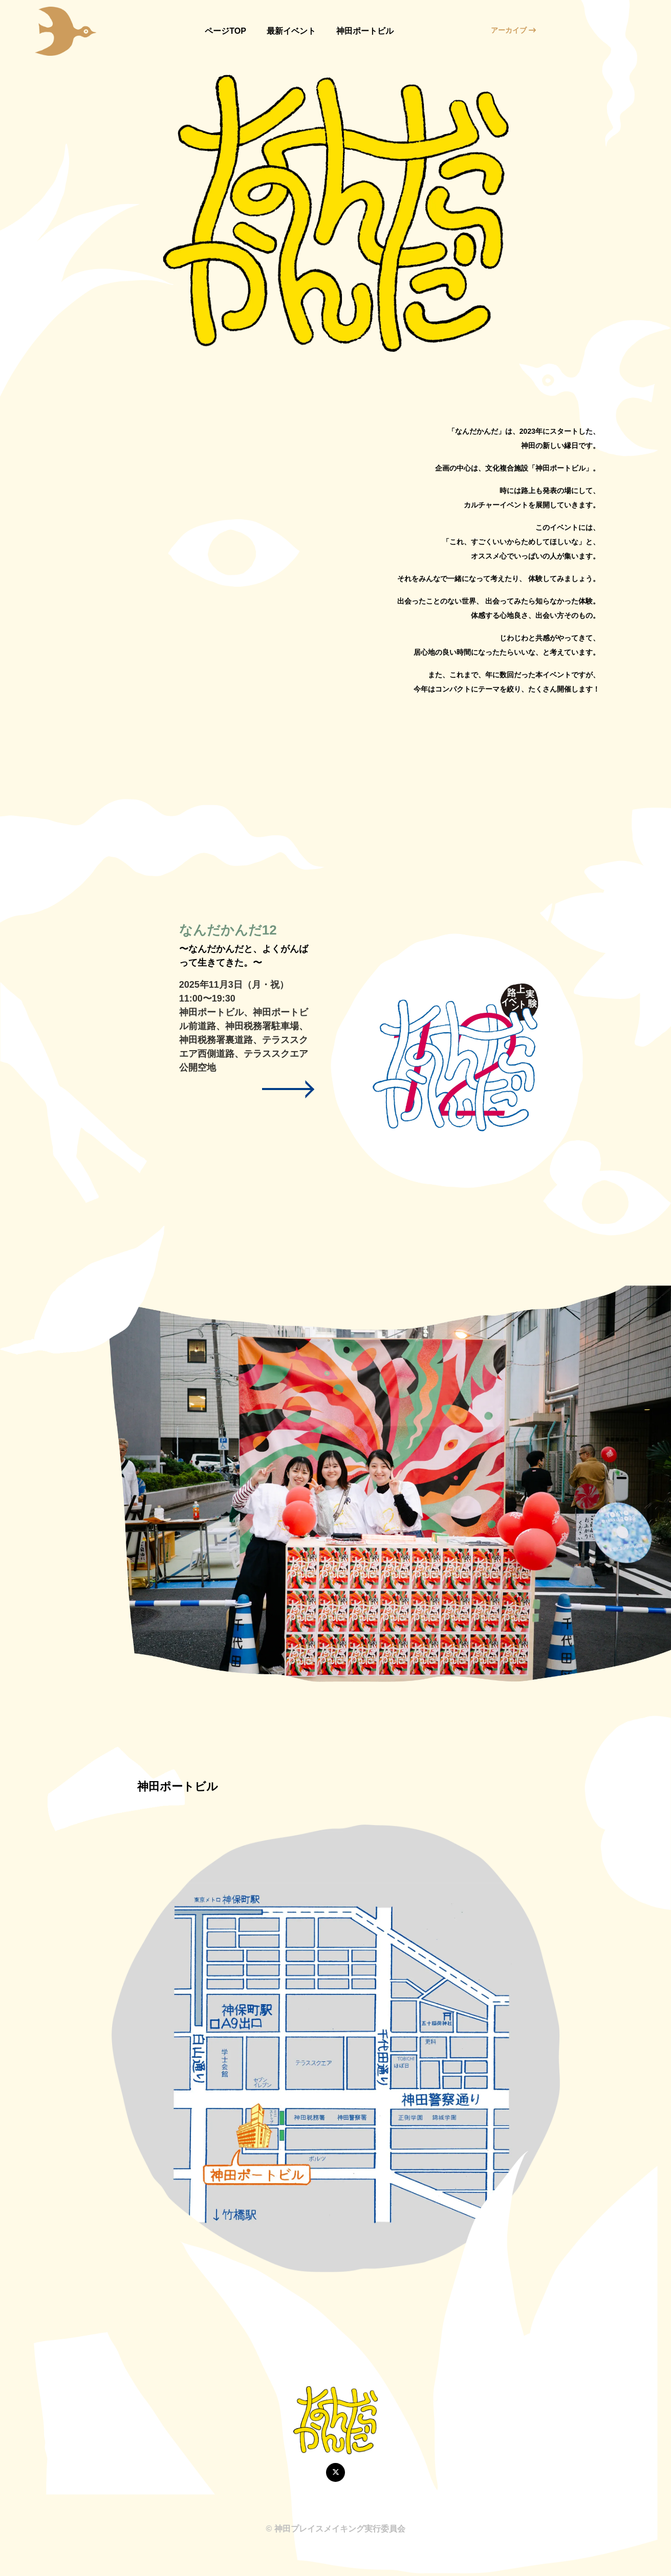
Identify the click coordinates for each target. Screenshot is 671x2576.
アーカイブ (513, 30)
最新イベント (291, 31)
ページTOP (225, 31)
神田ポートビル (365, 31)
